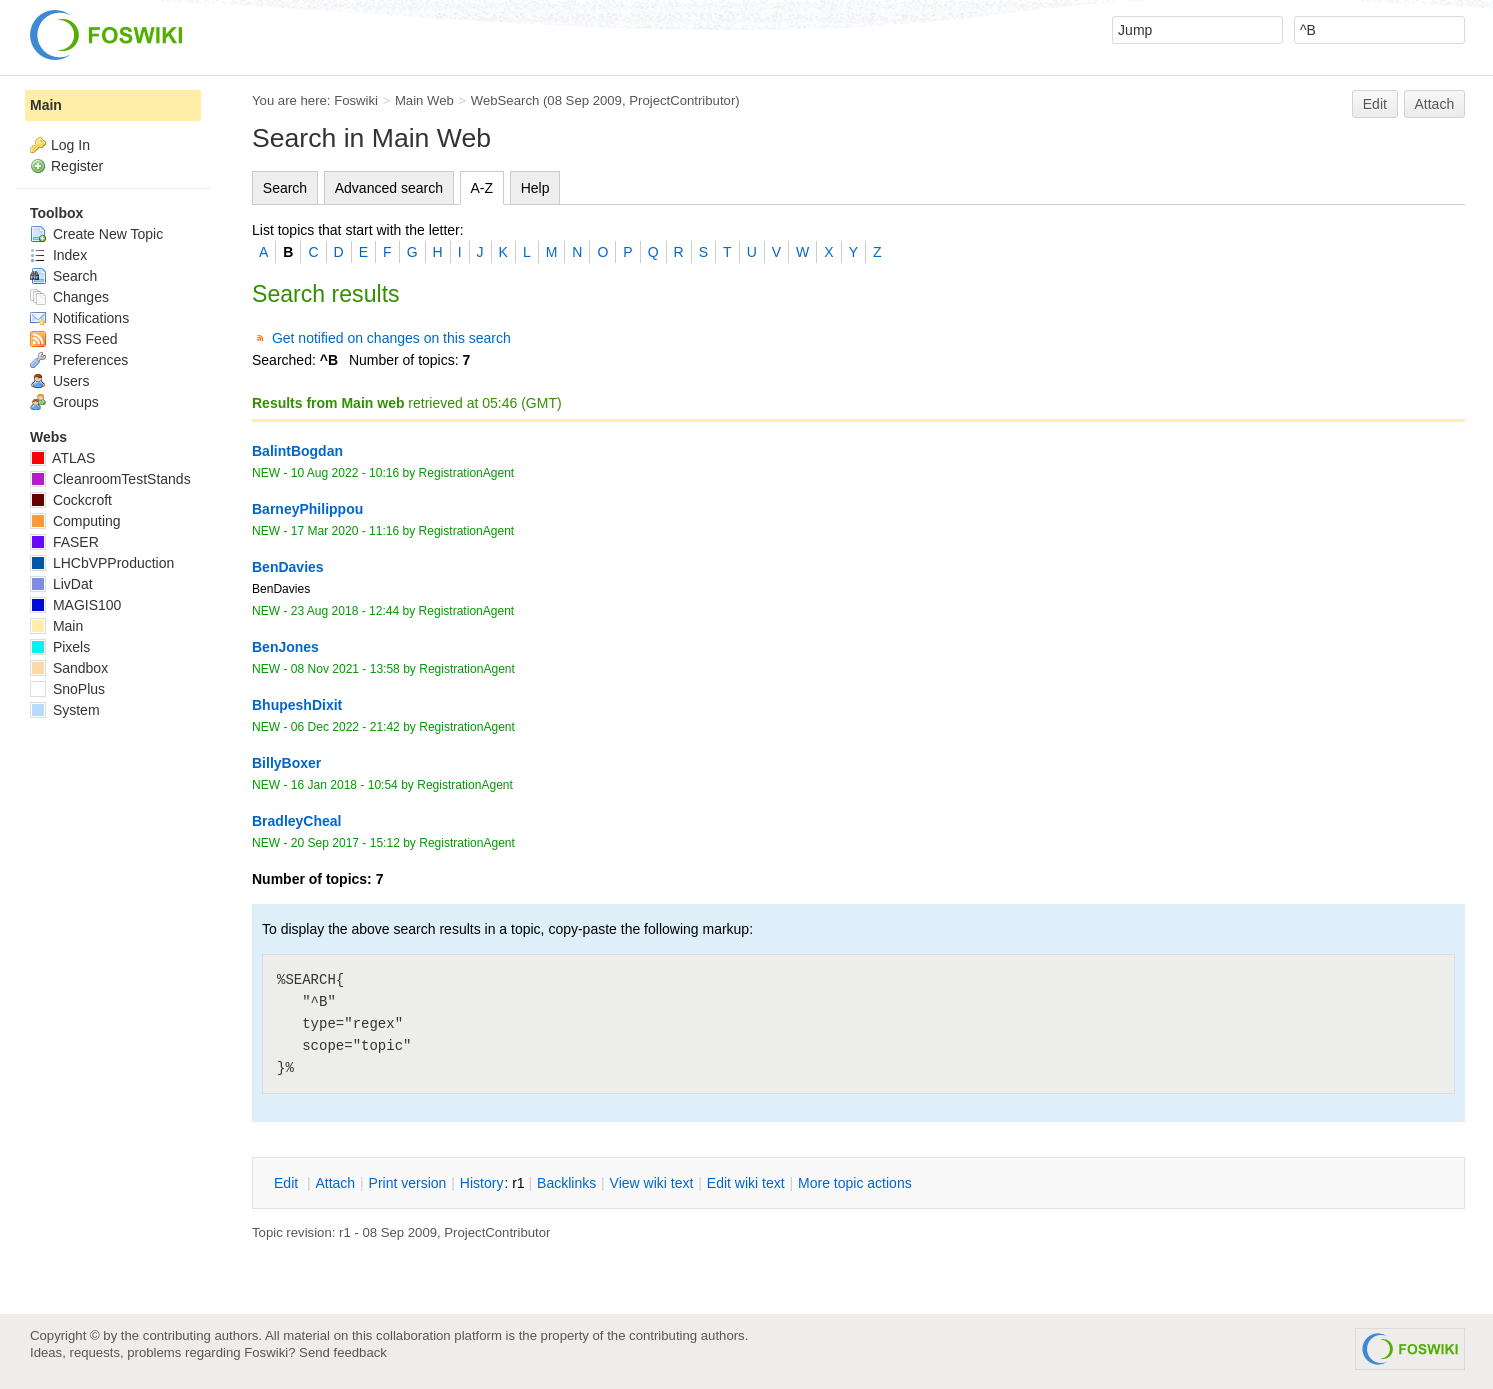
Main (46, 105)
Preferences (79, 360)
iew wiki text (652, 1183)
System (65, 710)
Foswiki (356, 100)
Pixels (60, 647)
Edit (1375, 104)
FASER (64, 542)
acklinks (566, 1183)
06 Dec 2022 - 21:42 (345, 727)
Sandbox (69, 668)
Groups (64, 402)
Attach (1435, 104)
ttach (335, 1183)
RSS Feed (73, 339)
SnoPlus (67, 689)
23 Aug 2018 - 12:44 (345, 611)
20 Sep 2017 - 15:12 (345, 843)
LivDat (61, 584)
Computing (75, 521)
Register (77, 166)
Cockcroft (71, 500)
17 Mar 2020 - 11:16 (345, 531)
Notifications (79, 318)
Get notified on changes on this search (391, 338)
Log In (70, 145)
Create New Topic (96, 234)
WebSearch (505, 100)
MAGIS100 (75, 605)
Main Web (424, 100)
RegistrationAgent (467, 473)
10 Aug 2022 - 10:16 (345, 473)
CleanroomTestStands (110, 479)
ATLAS (62, 458)
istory (482, 1183)
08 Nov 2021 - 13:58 (345, 669)
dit (288, 1183)
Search (285, 188)
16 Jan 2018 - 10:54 (344, 785)
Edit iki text (746, 1183)
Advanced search (389, 188)
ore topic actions (855, 1183)
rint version (408, 1183)
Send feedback (343, 1352)
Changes (69, 297)
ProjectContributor (682, 100)
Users (59, 381)
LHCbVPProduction (102, 563)
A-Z (482, 188)
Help (535, 188)
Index (58, 255)
